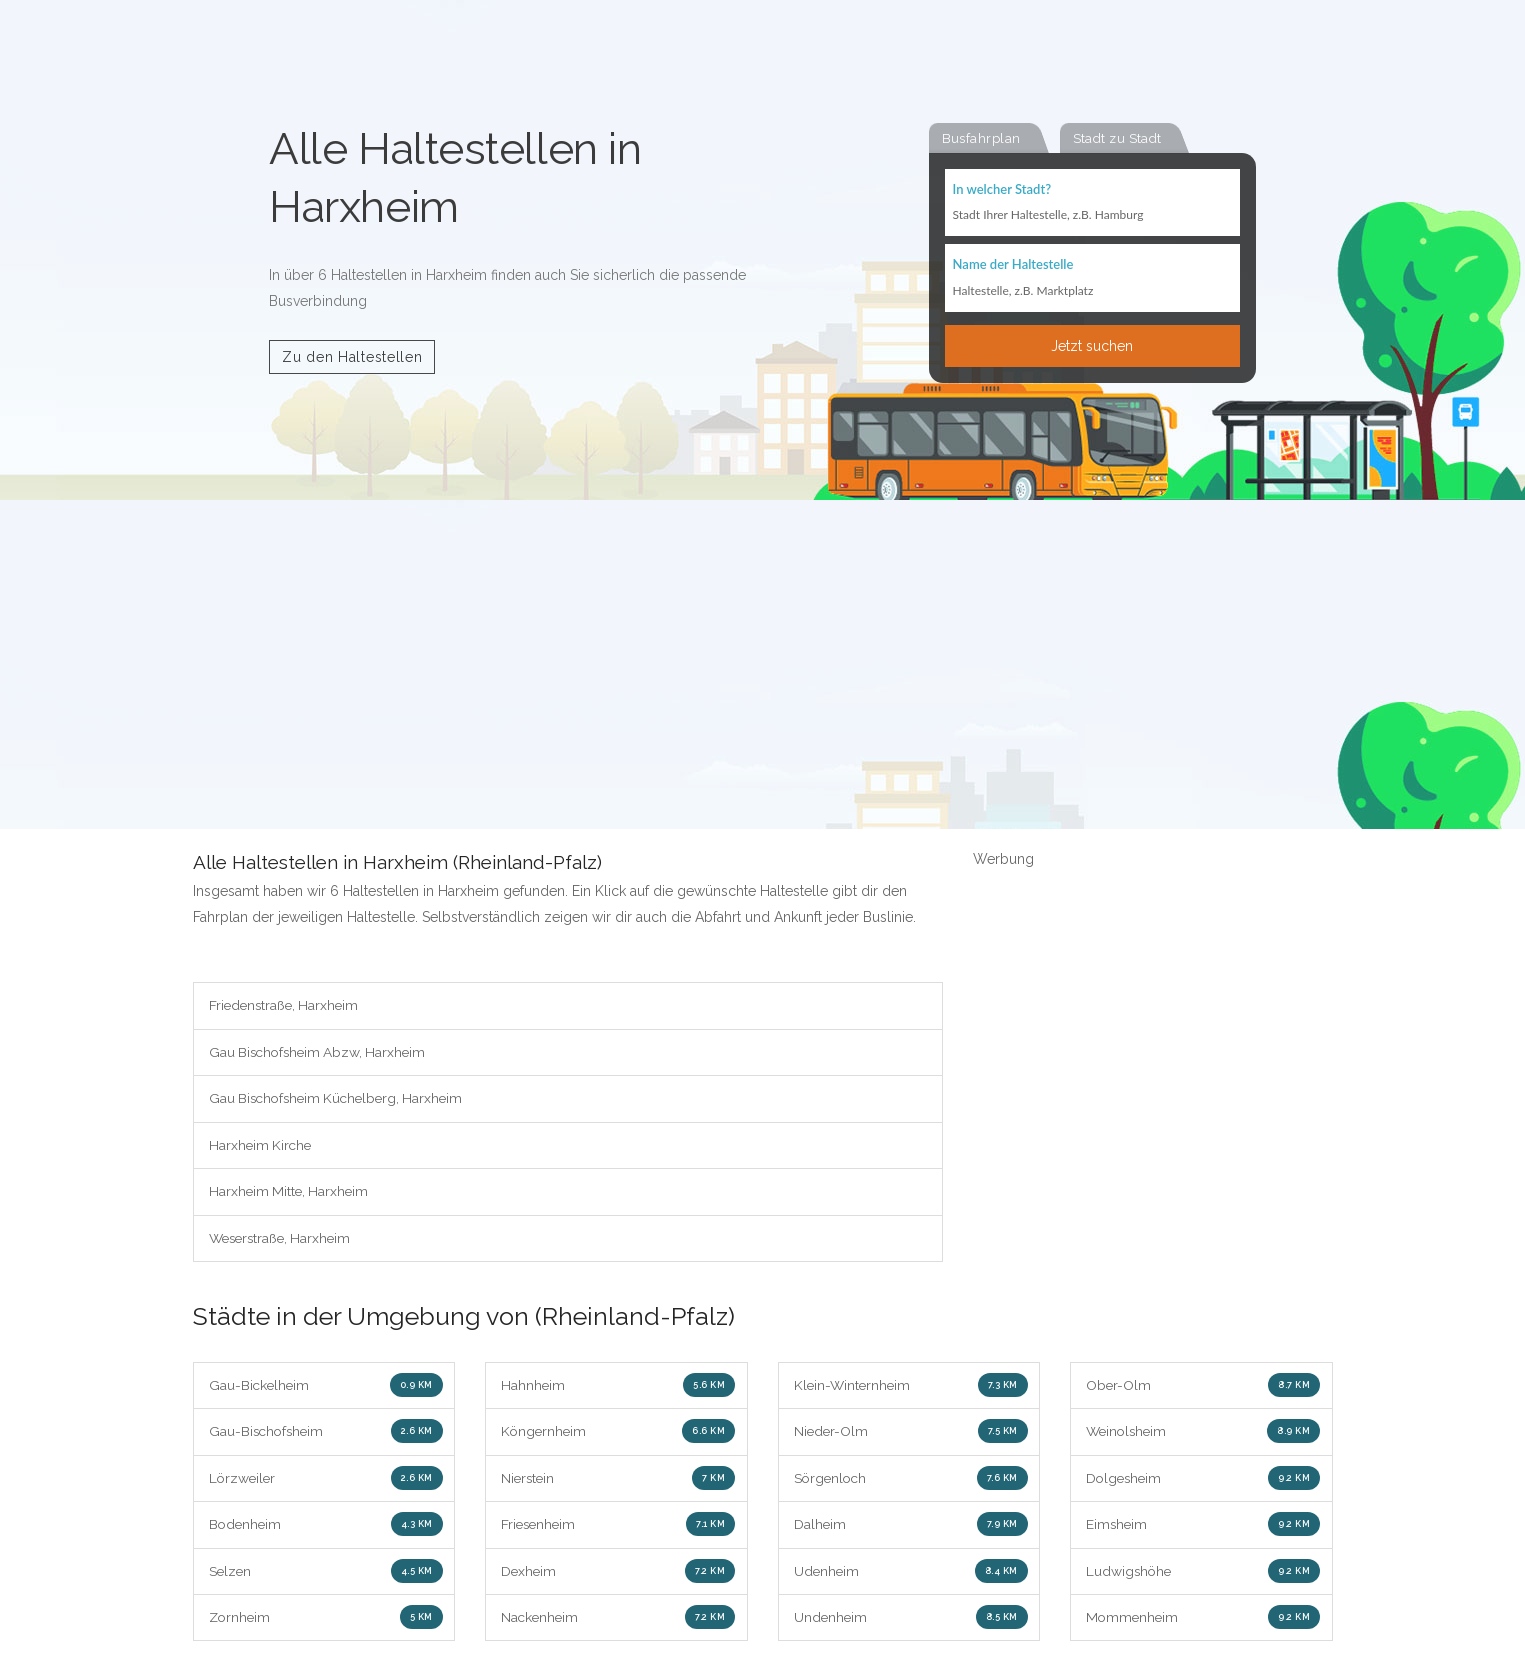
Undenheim (911, 1623)
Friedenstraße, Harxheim (286, 1006)
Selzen (326, 1576)
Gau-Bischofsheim (326, 1435)
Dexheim (618, 1576)
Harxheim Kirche (262, 1147)
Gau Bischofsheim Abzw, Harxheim (321, 1053)
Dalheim (911, 1529)
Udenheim (911, 1576)
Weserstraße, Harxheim (283, 1241)
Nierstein (618, 1482)
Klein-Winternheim (911, 1388)
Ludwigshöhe (1203, 1576)
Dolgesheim (1203, 1482)
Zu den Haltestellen (352, 357)
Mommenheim (1203, 1623)
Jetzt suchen (1092, 347)
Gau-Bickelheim (326, 1388)
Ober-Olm (1203, 1388)
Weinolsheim (1203, 1435)
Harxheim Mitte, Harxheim (291, 1194)
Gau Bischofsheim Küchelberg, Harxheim (341, 1100)
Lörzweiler (326, 1482)
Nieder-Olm (911, 1435)
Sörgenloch (911, 1482)
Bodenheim (326, 1529)
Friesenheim (618, 1529)
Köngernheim (618, 1435)
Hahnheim (618, 1388)
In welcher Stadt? (1002, 190)
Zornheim (326, 1623)
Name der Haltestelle (1013, 266)
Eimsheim (1203, 1529)
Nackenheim (618, 1623)
